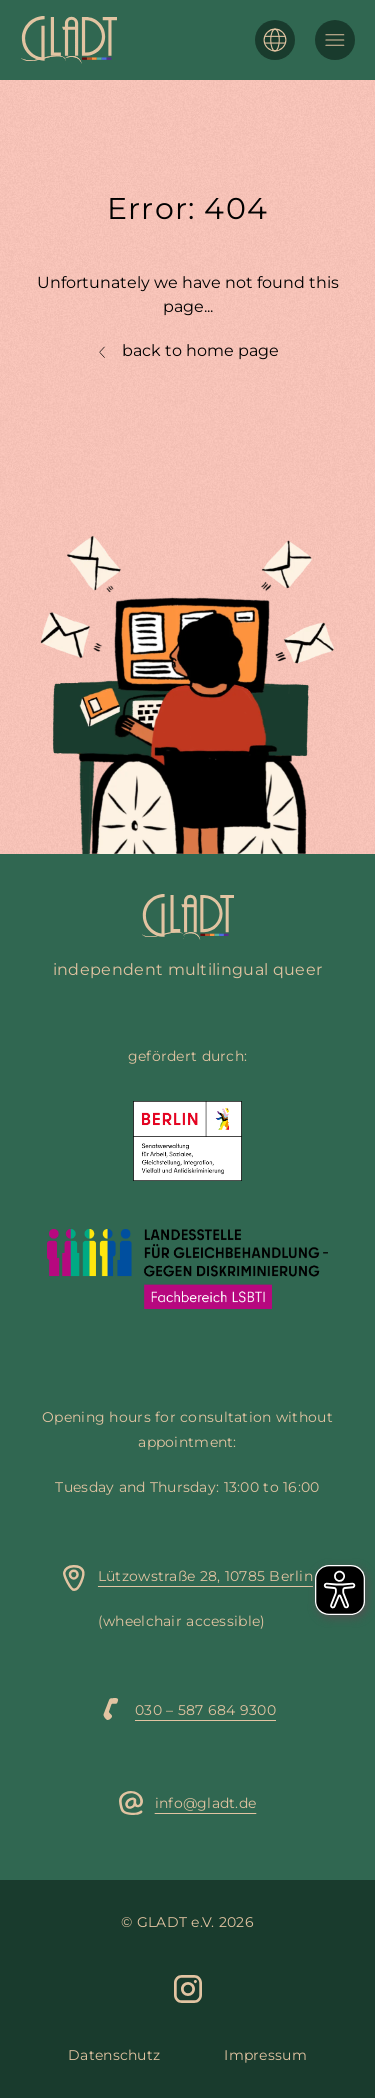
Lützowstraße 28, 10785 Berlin (205, 1576)
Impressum (265, 2055)
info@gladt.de (206, 1803)
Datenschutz (114, 2055)
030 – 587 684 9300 (205, 1710)
